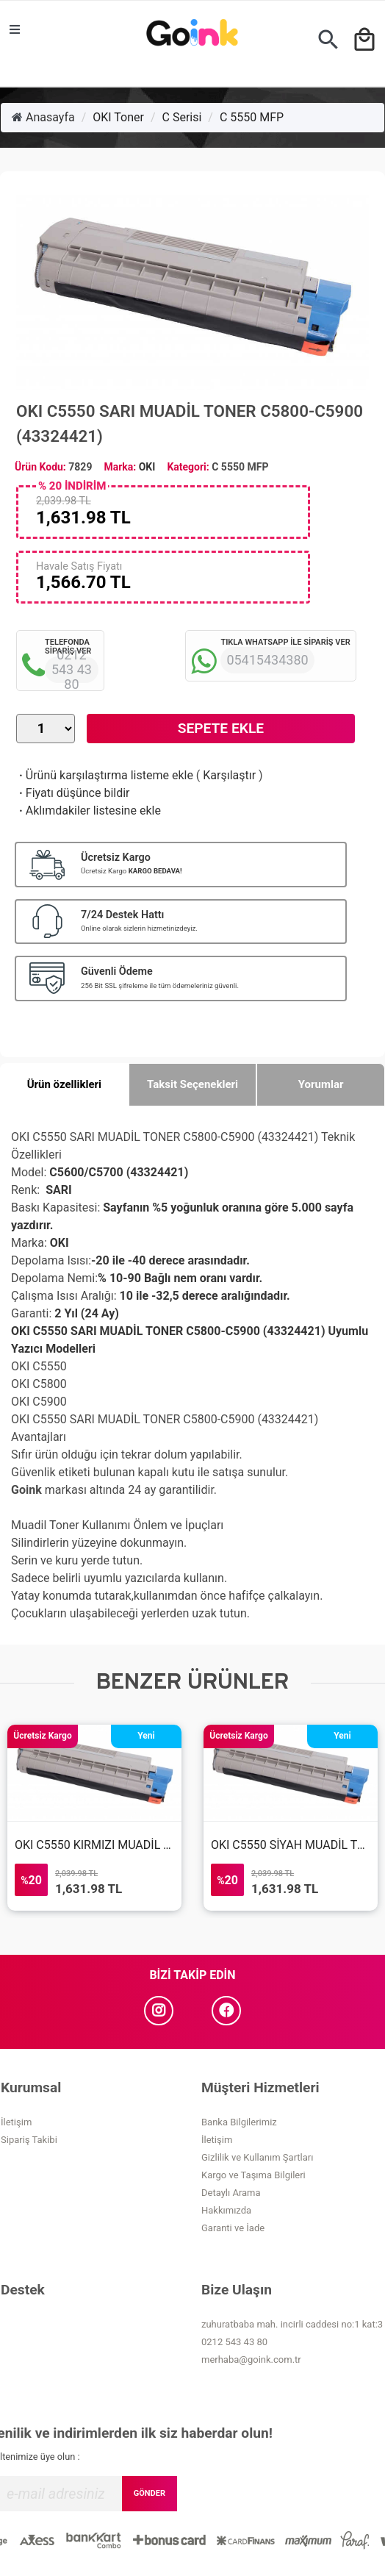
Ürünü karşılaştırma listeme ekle (104, 775)
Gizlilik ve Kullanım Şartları (257, 2157)
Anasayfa (43, 117)
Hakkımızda (226, 2210)
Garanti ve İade (233, 2227)
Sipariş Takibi (29, 2139)
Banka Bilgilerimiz (239, 2122)
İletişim (16, 2122)
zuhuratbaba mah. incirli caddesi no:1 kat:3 (292, 2324)
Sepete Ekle (221, 728)
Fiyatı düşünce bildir (73, 793)
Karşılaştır (229, 775)
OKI (147, 467)
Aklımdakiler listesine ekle (88, 810)
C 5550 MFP (252, 117)
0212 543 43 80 (234, 2341)
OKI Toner (118, 117)
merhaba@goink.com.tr (251, 2359)
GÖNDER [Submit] (149, 2493)
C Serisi (182, 117)
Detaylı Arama (231, 2192)
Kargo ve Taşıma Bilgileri (253, 2174)
